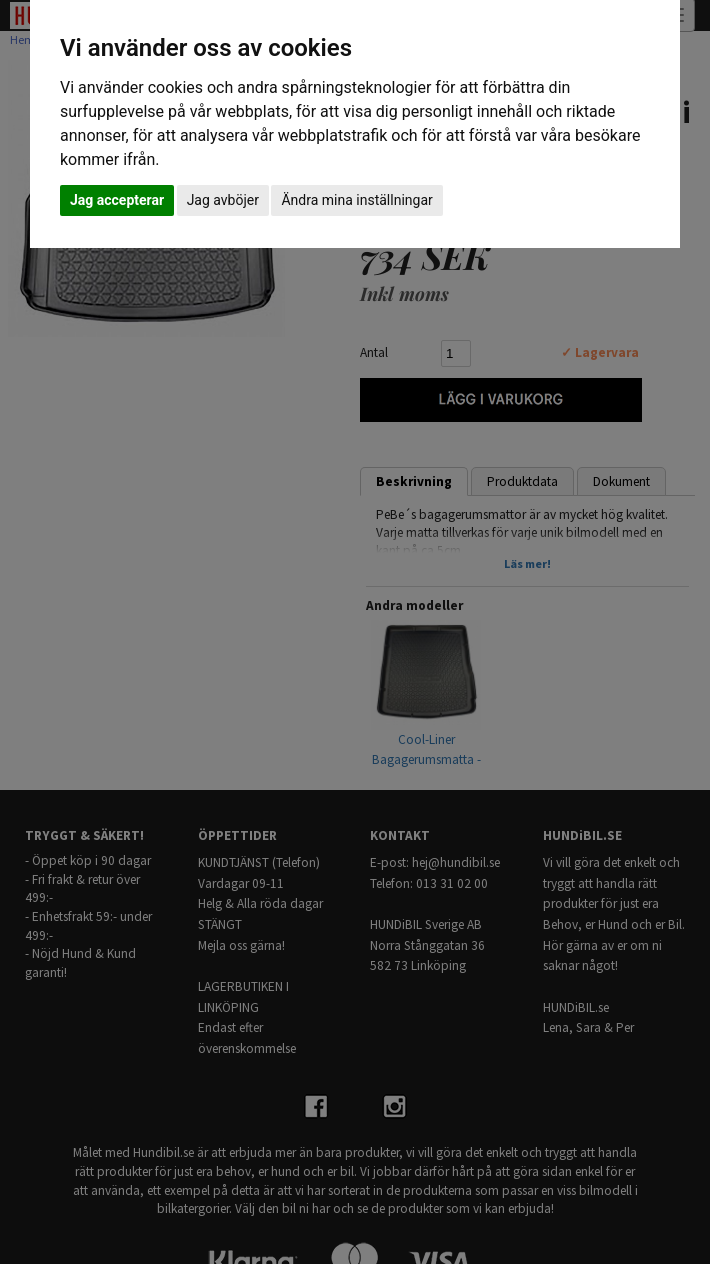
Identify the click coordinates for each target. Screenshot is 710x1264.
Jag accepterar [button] (117, 200)
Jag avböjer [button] (223, 200)
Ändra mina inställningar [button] (356, 200)
